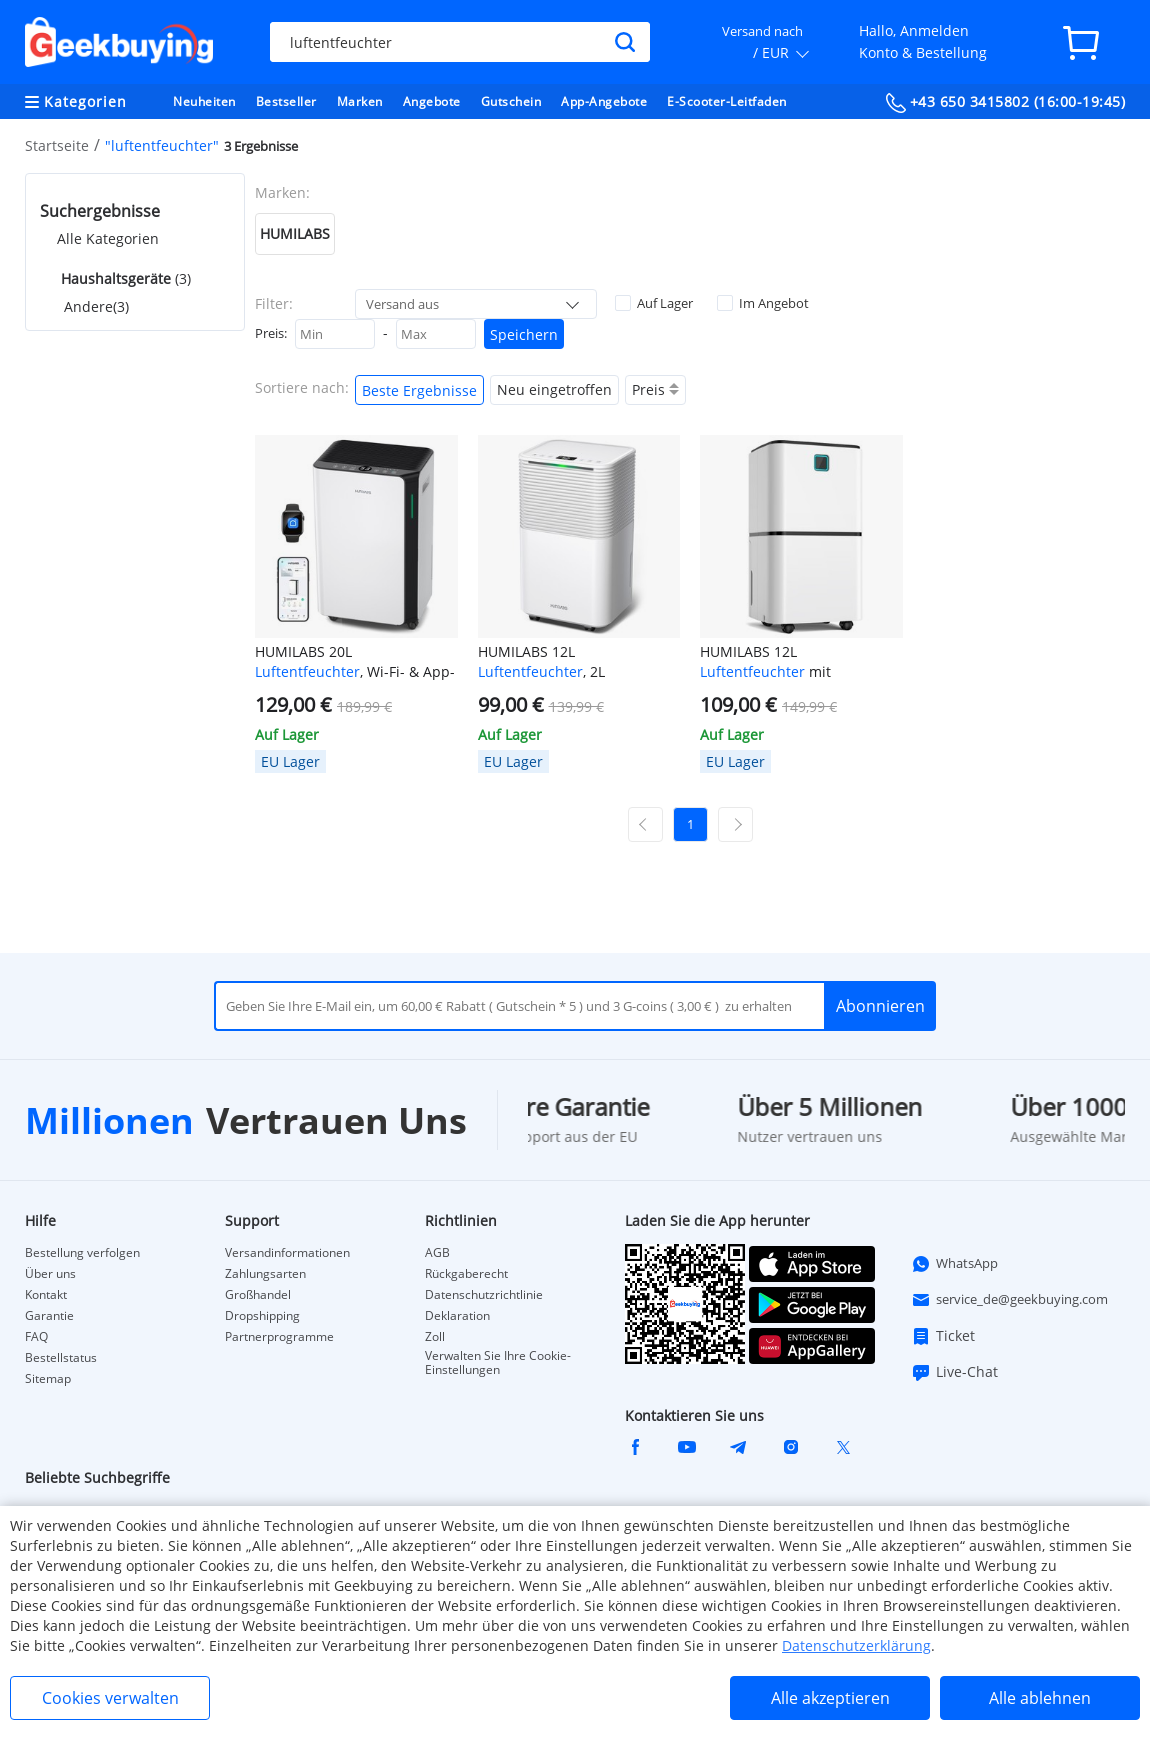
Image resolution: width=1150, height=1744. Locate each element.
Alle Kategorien (108, 238)
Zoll (435, 1337)
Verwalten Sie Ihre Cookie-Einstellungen (498, 1363)
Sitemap (48, 1379)
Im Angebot (763, 303)
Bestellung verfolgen (82, 1253)
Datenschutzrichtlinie (484, 1295)
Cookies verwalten (110, 1698)
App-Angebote (604, 101)
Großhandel (258, 1295)
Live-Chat (954, 1372)
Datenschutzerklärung (856, 1645)
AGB (437, 1253)
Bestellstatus (61, 1358)
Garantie (49, 1316)
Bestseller (286, 101)
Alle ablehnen (1040, 1698)
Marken (360, 101)
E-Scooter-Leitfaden (727, 101)
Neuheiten (204, 101)
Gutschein (511, 101)
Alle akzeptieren (830, 1698)
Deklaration (457, 1316)
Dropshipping (262, 1316)
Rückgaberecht (466, 1274)
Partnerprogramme (279, 1337)
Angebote (432, 101)
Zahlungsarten (265, 1274)
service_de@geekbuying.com (1009, 1300)
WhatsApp (954, 1264)
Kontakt (46, 1295)
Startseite (57, 145)
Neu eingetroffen (554, 389)
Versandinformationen (287, 1253)
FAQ (36, 1337)
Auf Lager (654, 303)
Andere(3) (96, 306)
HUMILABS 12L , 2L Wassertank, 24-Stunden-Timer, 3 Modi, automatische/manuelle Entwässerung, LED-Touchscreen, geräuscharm (569, 662)
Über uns (50, 1274)
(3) (124, 278)
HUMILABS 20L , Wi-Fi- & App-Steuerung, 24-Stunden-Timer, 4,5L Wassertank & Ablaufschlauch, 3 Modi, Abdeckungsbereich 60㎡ (356, 662)
